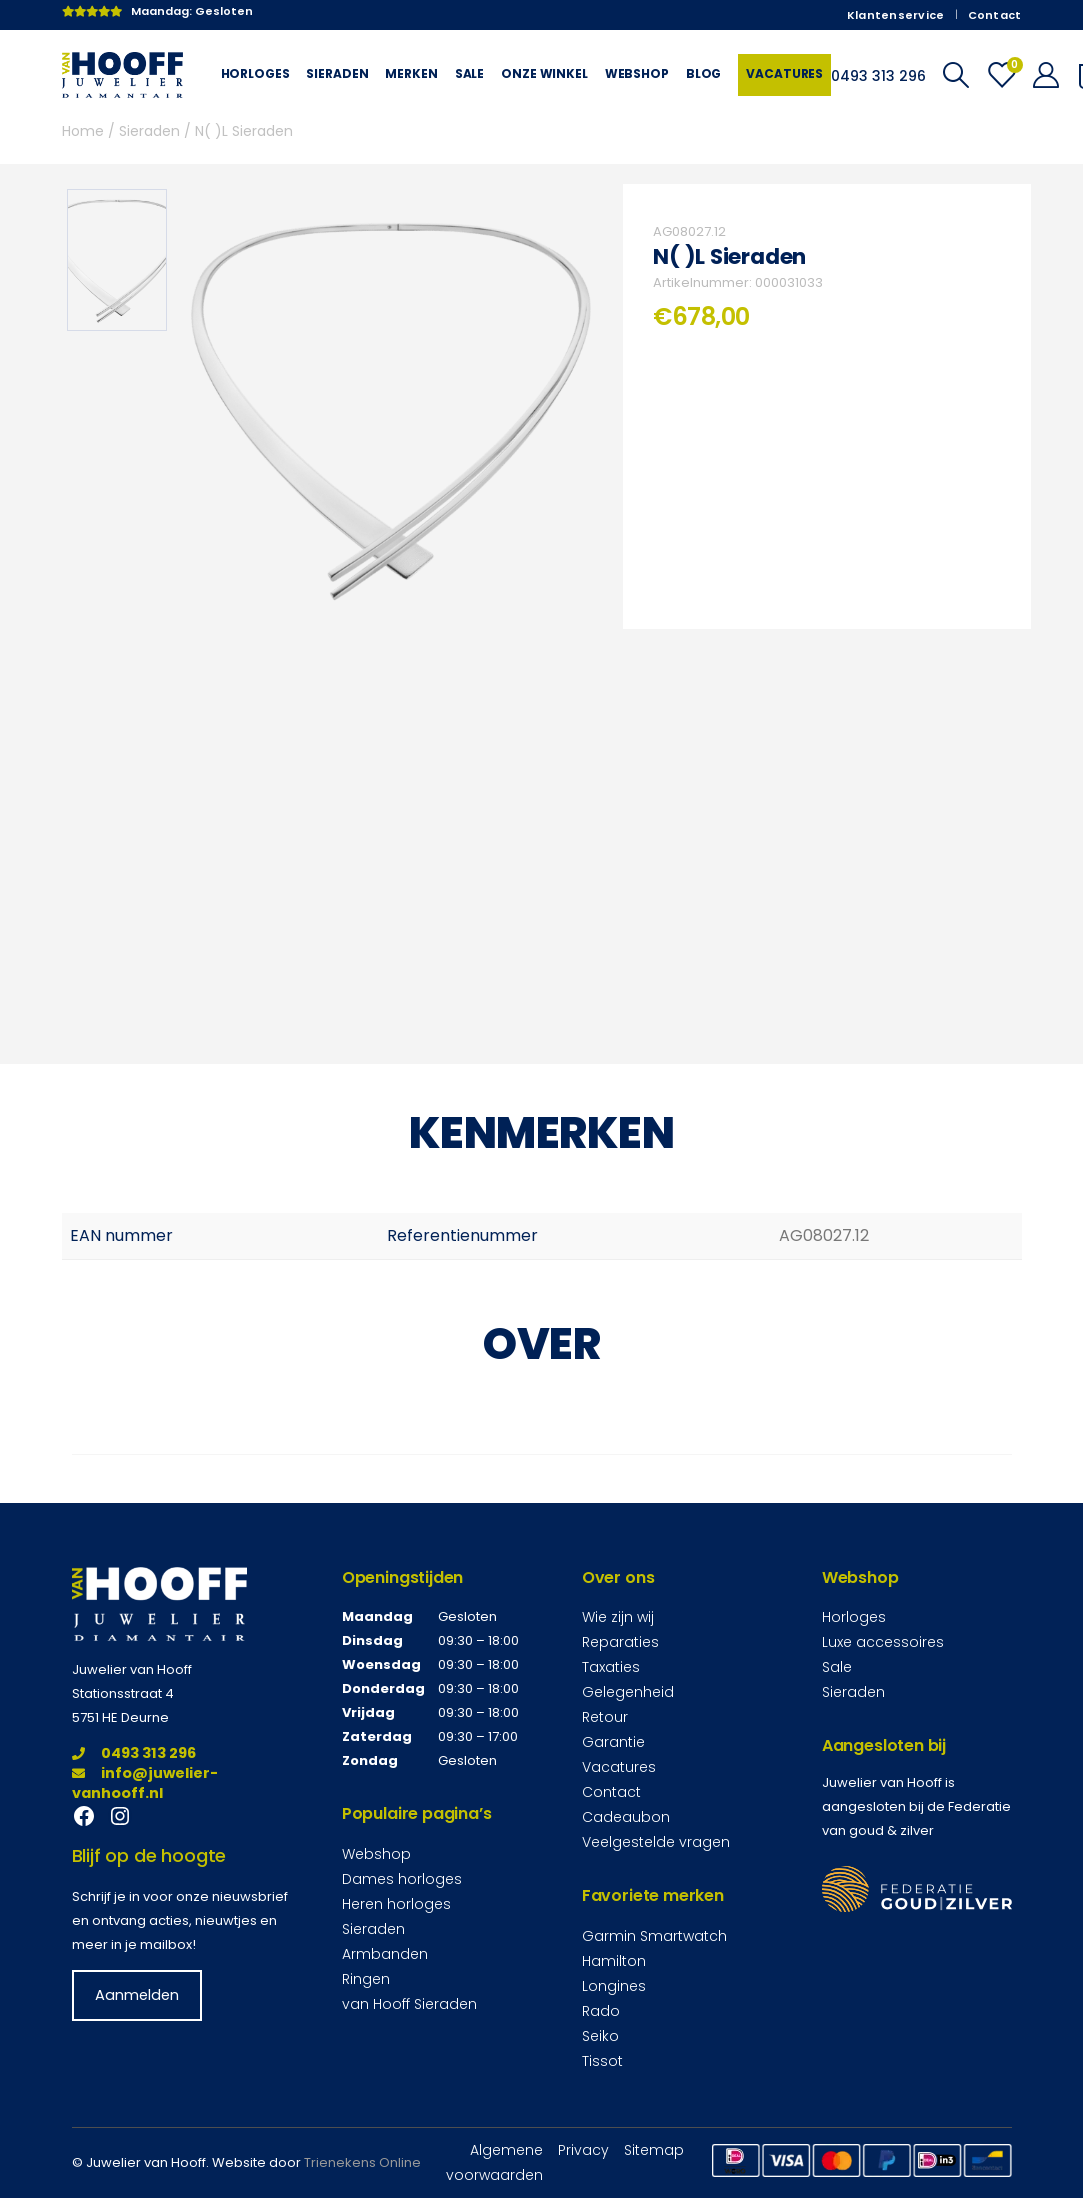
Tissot (602, 2061)
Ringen (366, 1979)
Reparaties (620, 1642)
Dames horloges (402, 1879)
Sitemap (654, 2150)
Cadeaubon (626, 1817)
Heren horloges (396, 1904)
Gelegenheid (628, 1692)
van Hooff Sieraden (409, 2004)
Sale (469, 73)
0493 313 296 (134, 1753)
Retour (605, 1717)
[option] (117, 260)
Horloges (255, 73)
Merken (411, 73)
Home (83, 131)
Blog (703, 73)
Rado (601, 2011)
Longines (614, 1986)
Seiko (600, 2036)
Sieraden (337, 73)
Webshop (637, 73)
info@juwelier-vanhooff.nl (145, 1783)
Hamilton (614, 1961)
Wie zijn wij (618, 1617)
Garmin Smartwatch (654, 1936)
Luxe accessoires (883, 1642)
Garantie (613, 1742)
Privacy (583, 2150)
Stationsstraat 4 (123, 1693)
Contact (995, 15)
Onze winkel (544, 73)
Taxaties (611, 1667)
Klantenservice (896, 15)
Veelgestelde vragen (656, 1842)
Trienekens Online (362, 2162)
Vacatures (784, 73)
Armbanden (385, 1954)
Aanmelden (137, 1995)
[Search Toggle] (955, 75)
